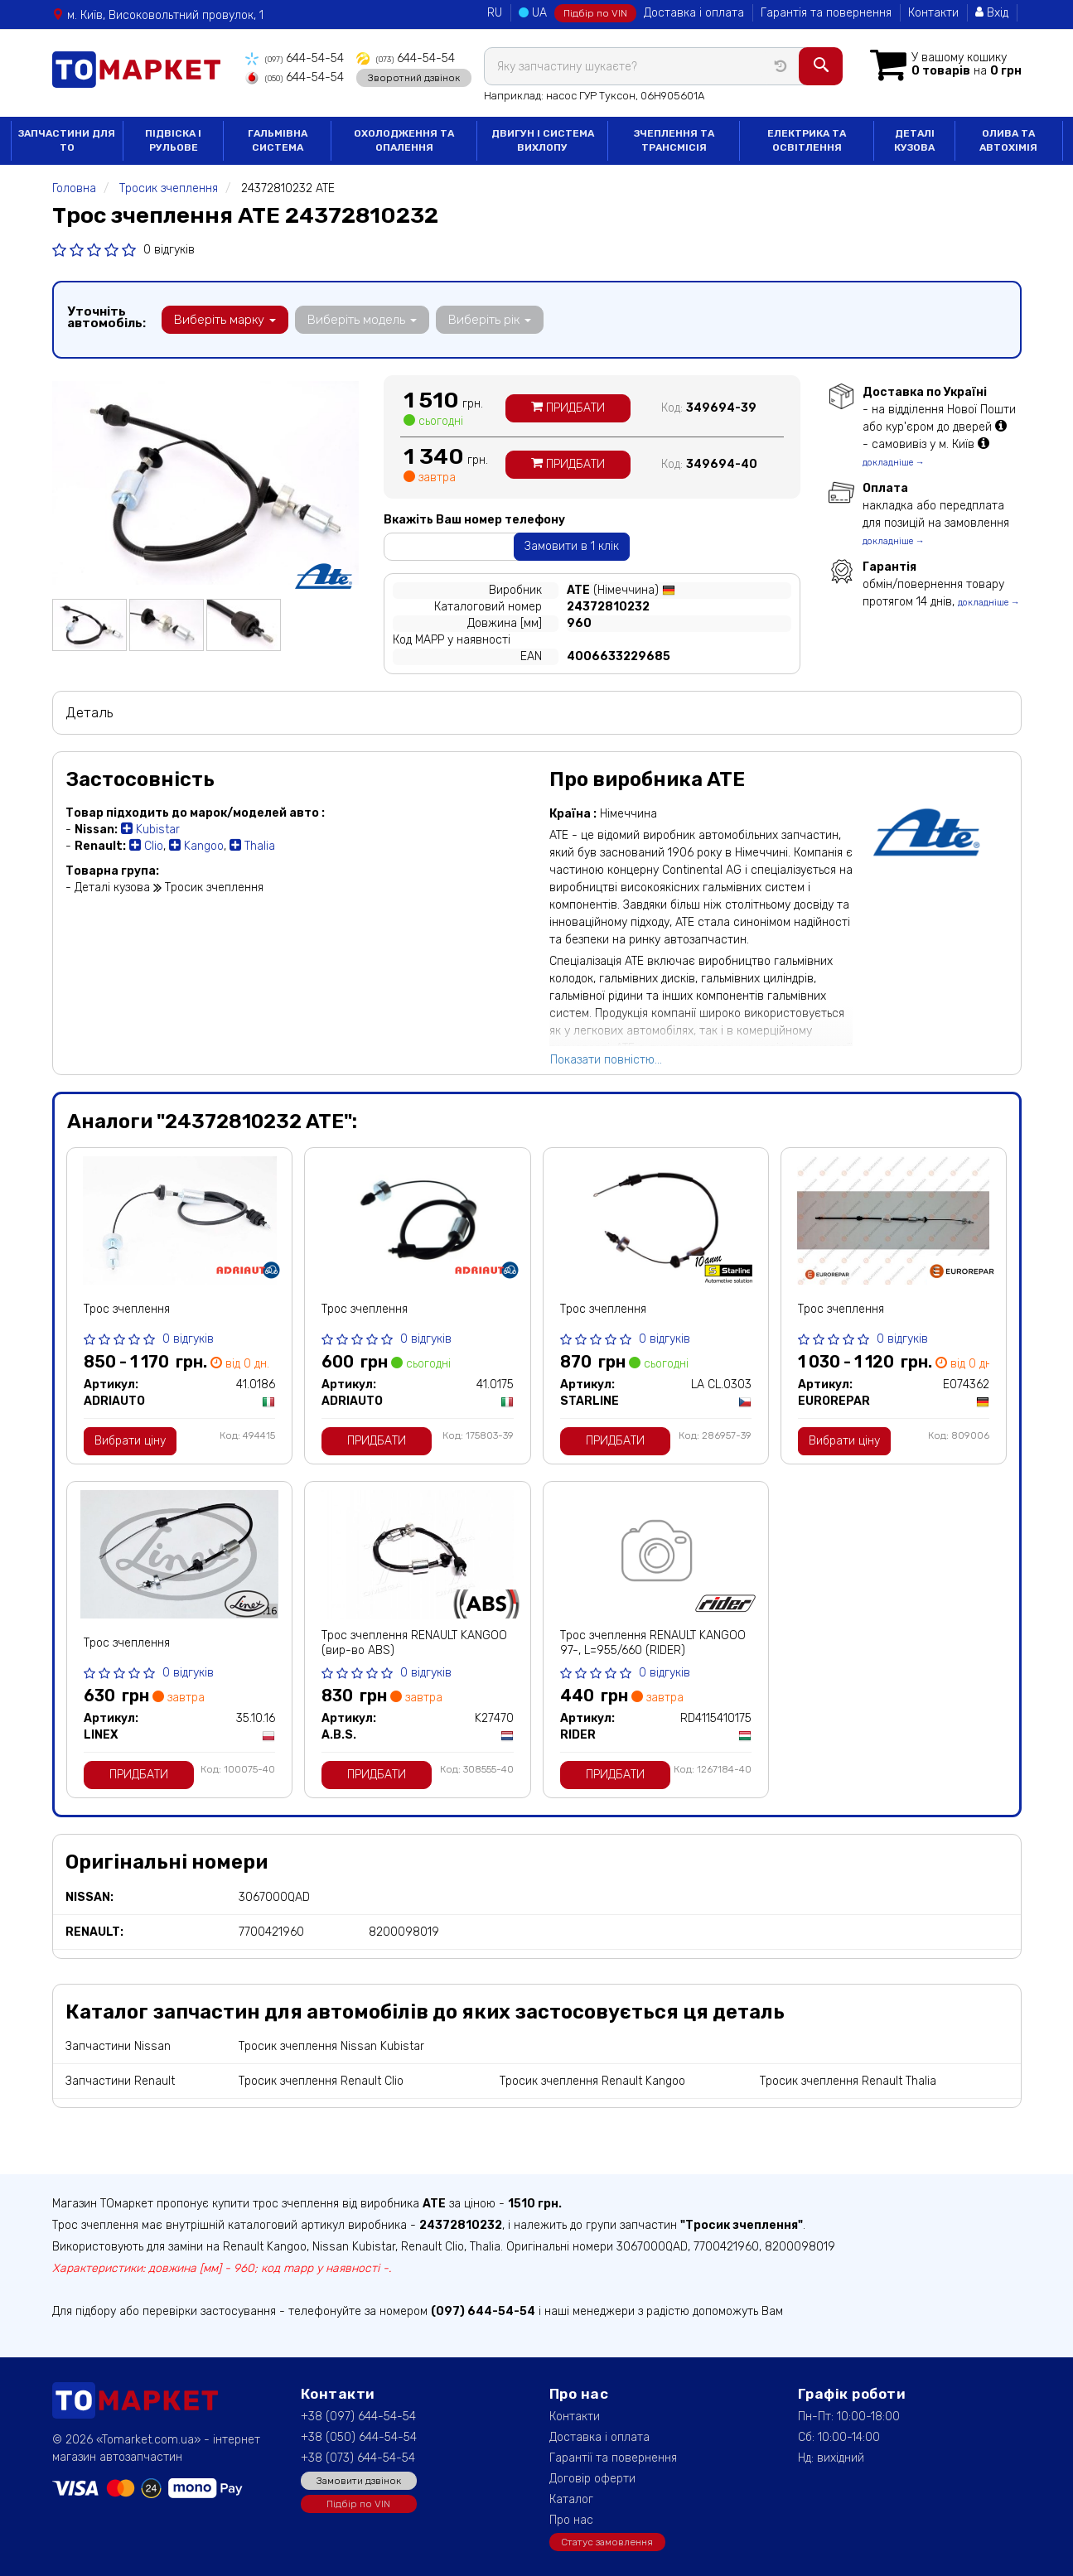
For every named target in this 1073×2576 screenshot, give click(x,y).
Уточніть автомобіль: (106, 317)
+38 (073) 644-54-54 (358, 2458)
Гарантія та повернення (826, 13)
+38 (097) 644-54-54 (358, 2417)
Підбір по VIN (595, 13)
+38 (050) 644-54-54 (359, 2437)
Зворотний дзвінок (414, 77)
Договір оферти (592, 2479)
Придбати (568, 408)
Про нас (571, 2520)
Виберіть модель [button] (362, 319)
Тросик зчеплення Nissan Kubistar (331, 2046)
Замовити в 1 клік (571, 546)
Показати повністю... (606, 1060)
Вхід (991, 13)
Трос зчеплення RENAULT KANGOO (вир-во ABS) (414, 1642)
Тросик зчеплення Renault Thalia (848, 2081)
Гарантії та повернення (613, 2458)
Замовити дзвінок (359, 2481)
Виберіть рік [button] (489, 319)
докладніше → (894, 462)
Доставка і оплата (694, 13)
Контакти (933, 13)
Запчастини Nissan (118, 2046)
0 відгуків (169, 250)
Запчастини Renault (120, 2081)
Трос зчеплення (127, 1309)
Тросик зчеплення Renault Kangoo (592, 2081)
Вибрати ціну (130, 1441)
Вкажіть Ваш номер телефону (474, 520)
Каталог (571, 2499)
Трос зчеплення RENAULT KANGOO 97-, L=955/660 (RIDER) (653, 1642)
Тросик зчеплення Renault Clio (321, 2081)
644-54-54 (294, 58)
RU (494, 13)
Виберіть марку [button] (225, 319)
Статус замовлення (607, 2542)
